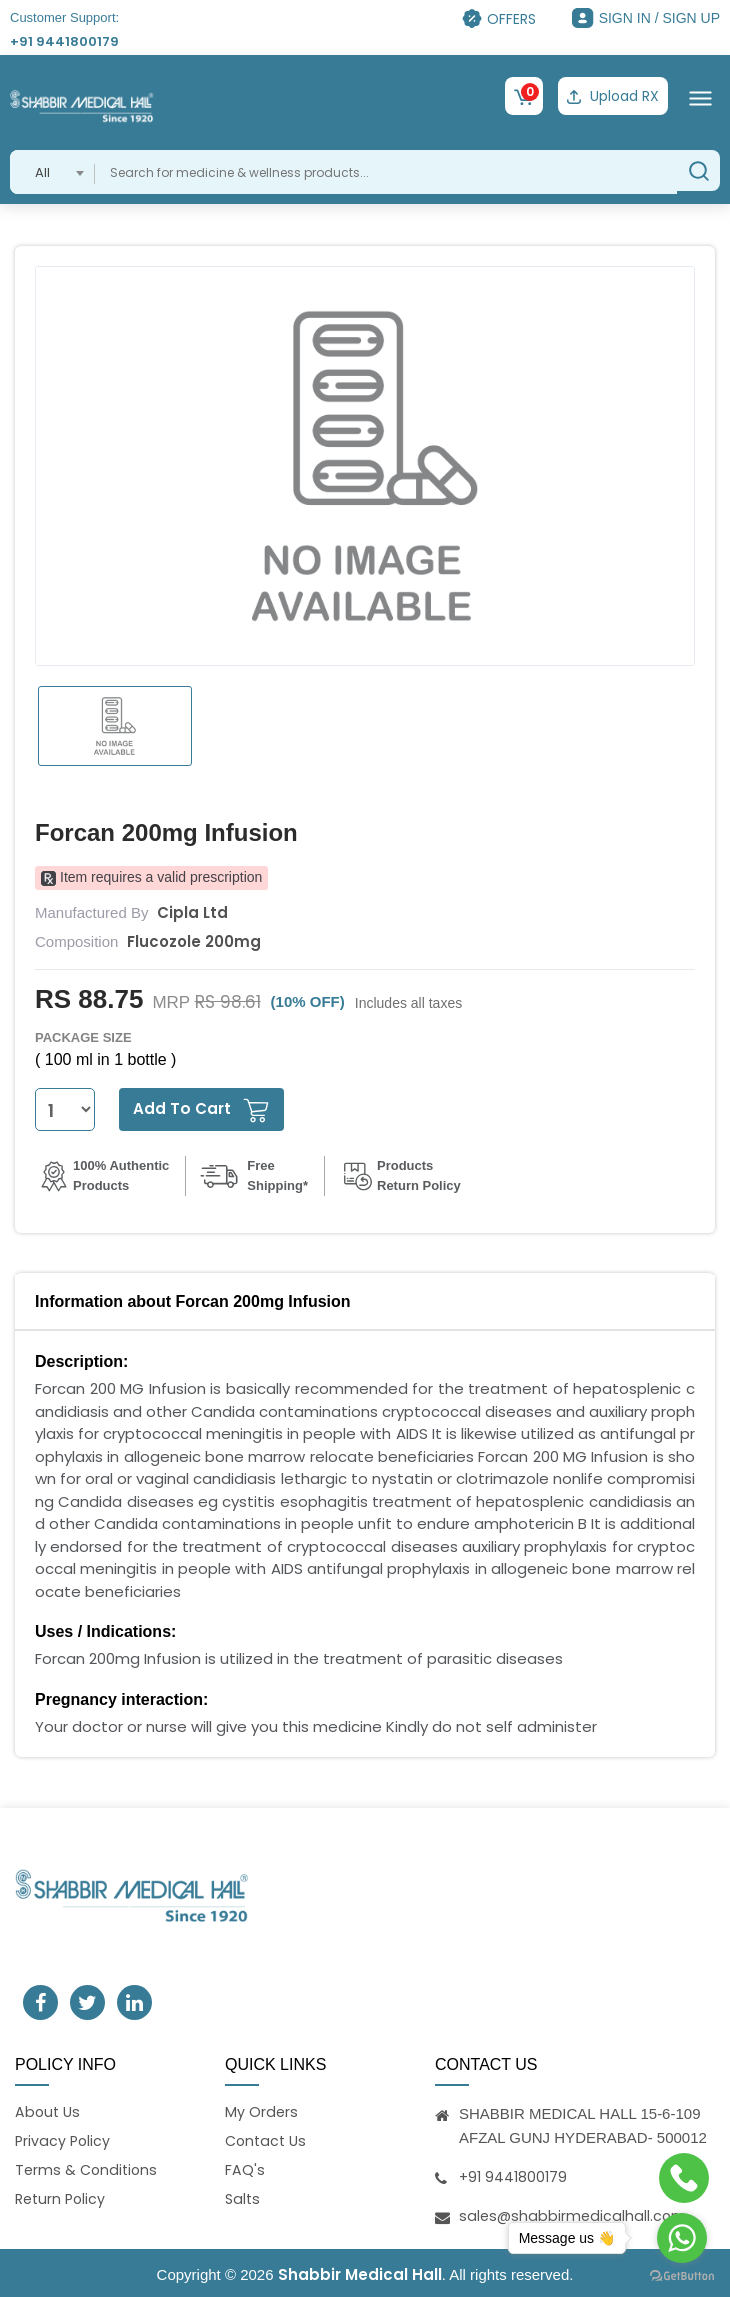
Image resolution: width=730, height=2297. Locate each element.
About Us (49, 2108)
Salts (243, 2200)
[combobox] (52, 169)
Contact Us (268, 2139)
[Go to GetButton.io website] (682, 2276)
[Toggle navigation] (700, 96)
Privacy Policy (64, 2139)
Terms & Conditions (88, 2169)
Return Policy (62, 2200)
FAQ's (245, 2169)
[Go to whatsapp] (682, 2238)
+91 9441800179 (64, 41)
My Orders (262, 2108)
